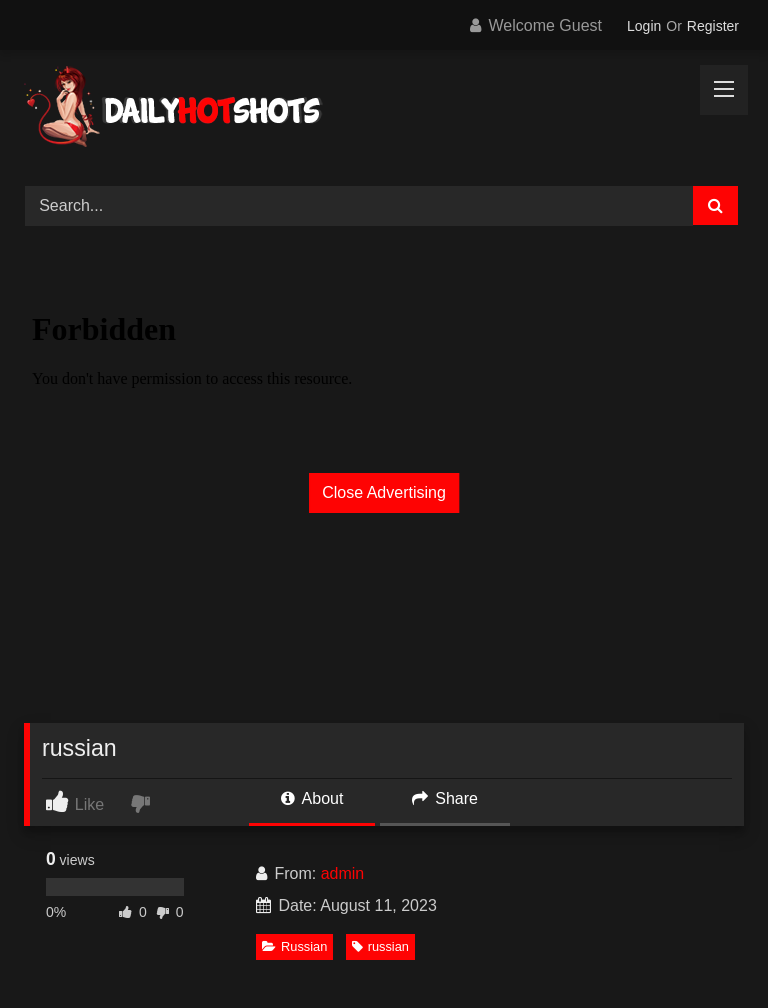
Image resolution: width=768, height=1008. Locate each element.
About (312, 798)
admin (343, 873)
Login (644, 26)
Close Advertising (384, 492)
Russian (294, 946)
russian (380, 946)
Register (713, 26)
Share (445, 798)
